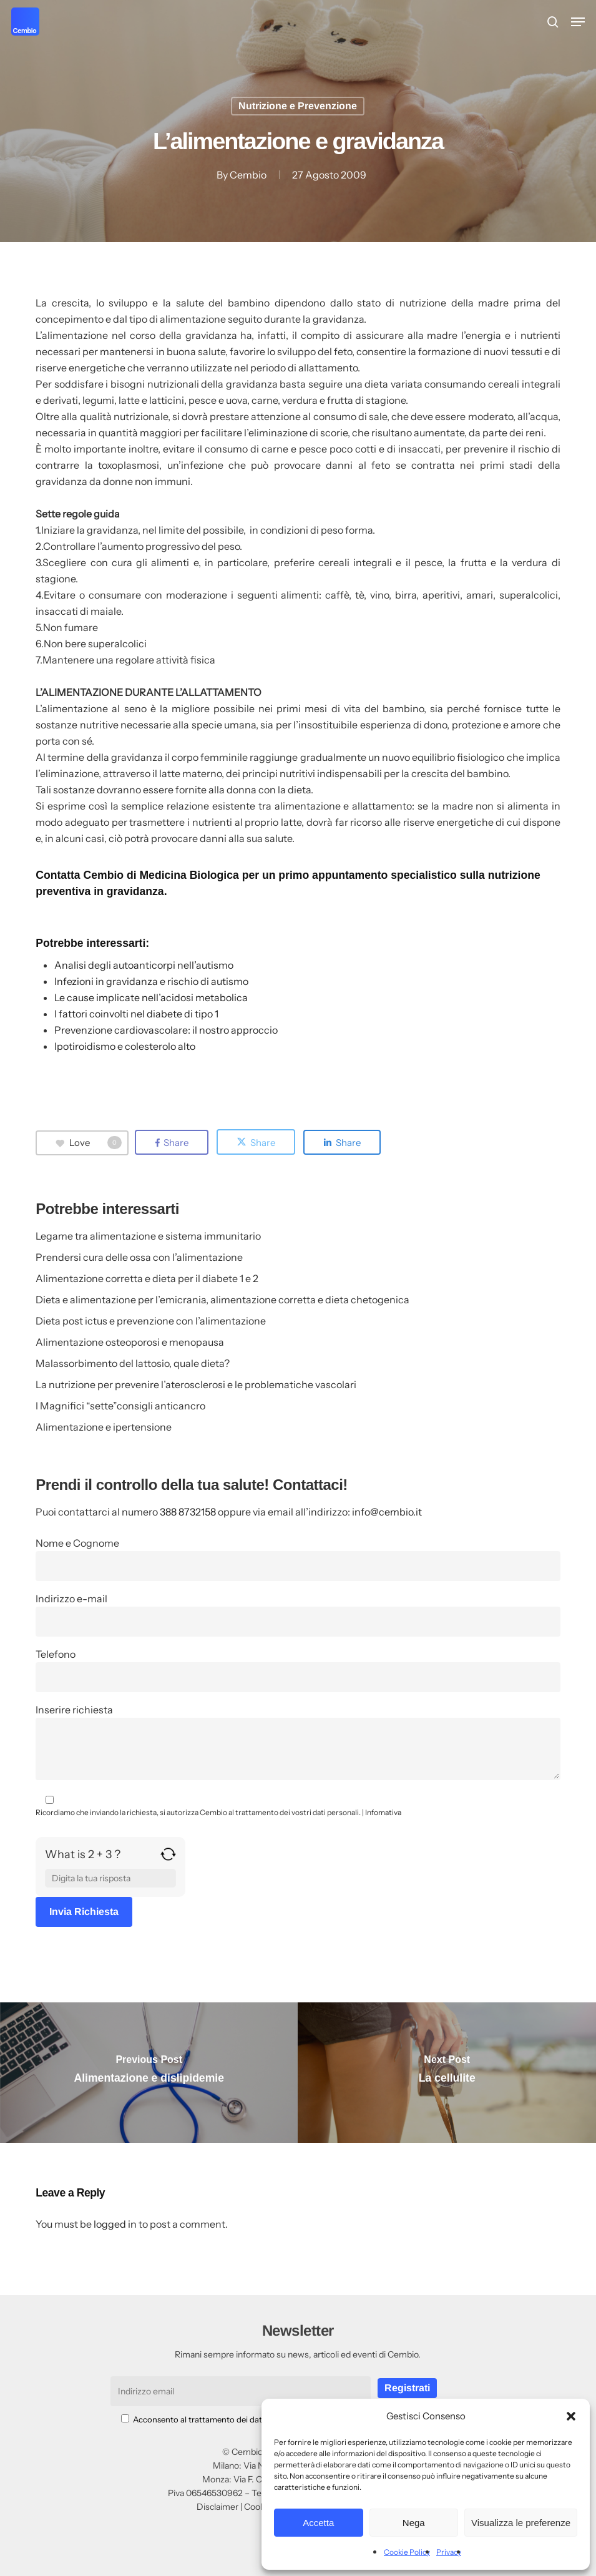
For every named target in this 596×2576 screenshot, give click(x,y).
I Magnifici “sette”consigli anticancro (120, 1405)
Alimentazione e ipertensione (104, 1427)
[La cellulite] (447, 2072)
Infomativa (383, 1812)
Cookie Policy (407, 2552)
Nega (414, 2522)
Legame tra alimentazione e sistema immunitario (148, 1236)
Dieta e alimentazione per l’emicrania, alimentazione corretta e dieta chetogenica (222, 1299)
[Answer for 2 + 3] (110, 1878)
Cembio (248, 175)
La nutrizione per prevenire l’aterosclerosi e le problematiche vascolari (196, 1384)
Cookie (257, 2506)
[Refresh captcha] (168, 1858)
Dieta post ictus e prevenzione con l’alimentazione (151, 1321)
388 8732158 (188, 1512)
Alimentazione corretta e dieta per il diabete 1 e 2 (147, 1278)
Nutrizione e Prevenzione (297, 105)
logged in (115, 2224)
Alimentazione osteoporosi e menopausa (130, 1342)
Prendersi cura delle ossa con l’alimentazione (139, 1257)
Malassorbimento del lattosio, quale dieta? (133, 1363)
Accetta (318, 2522)
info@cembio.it (387, 1512)
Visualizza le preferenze (520, 2522)
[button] (571, 2416)
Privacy (448, 2552)
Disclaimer (217, 2506)
